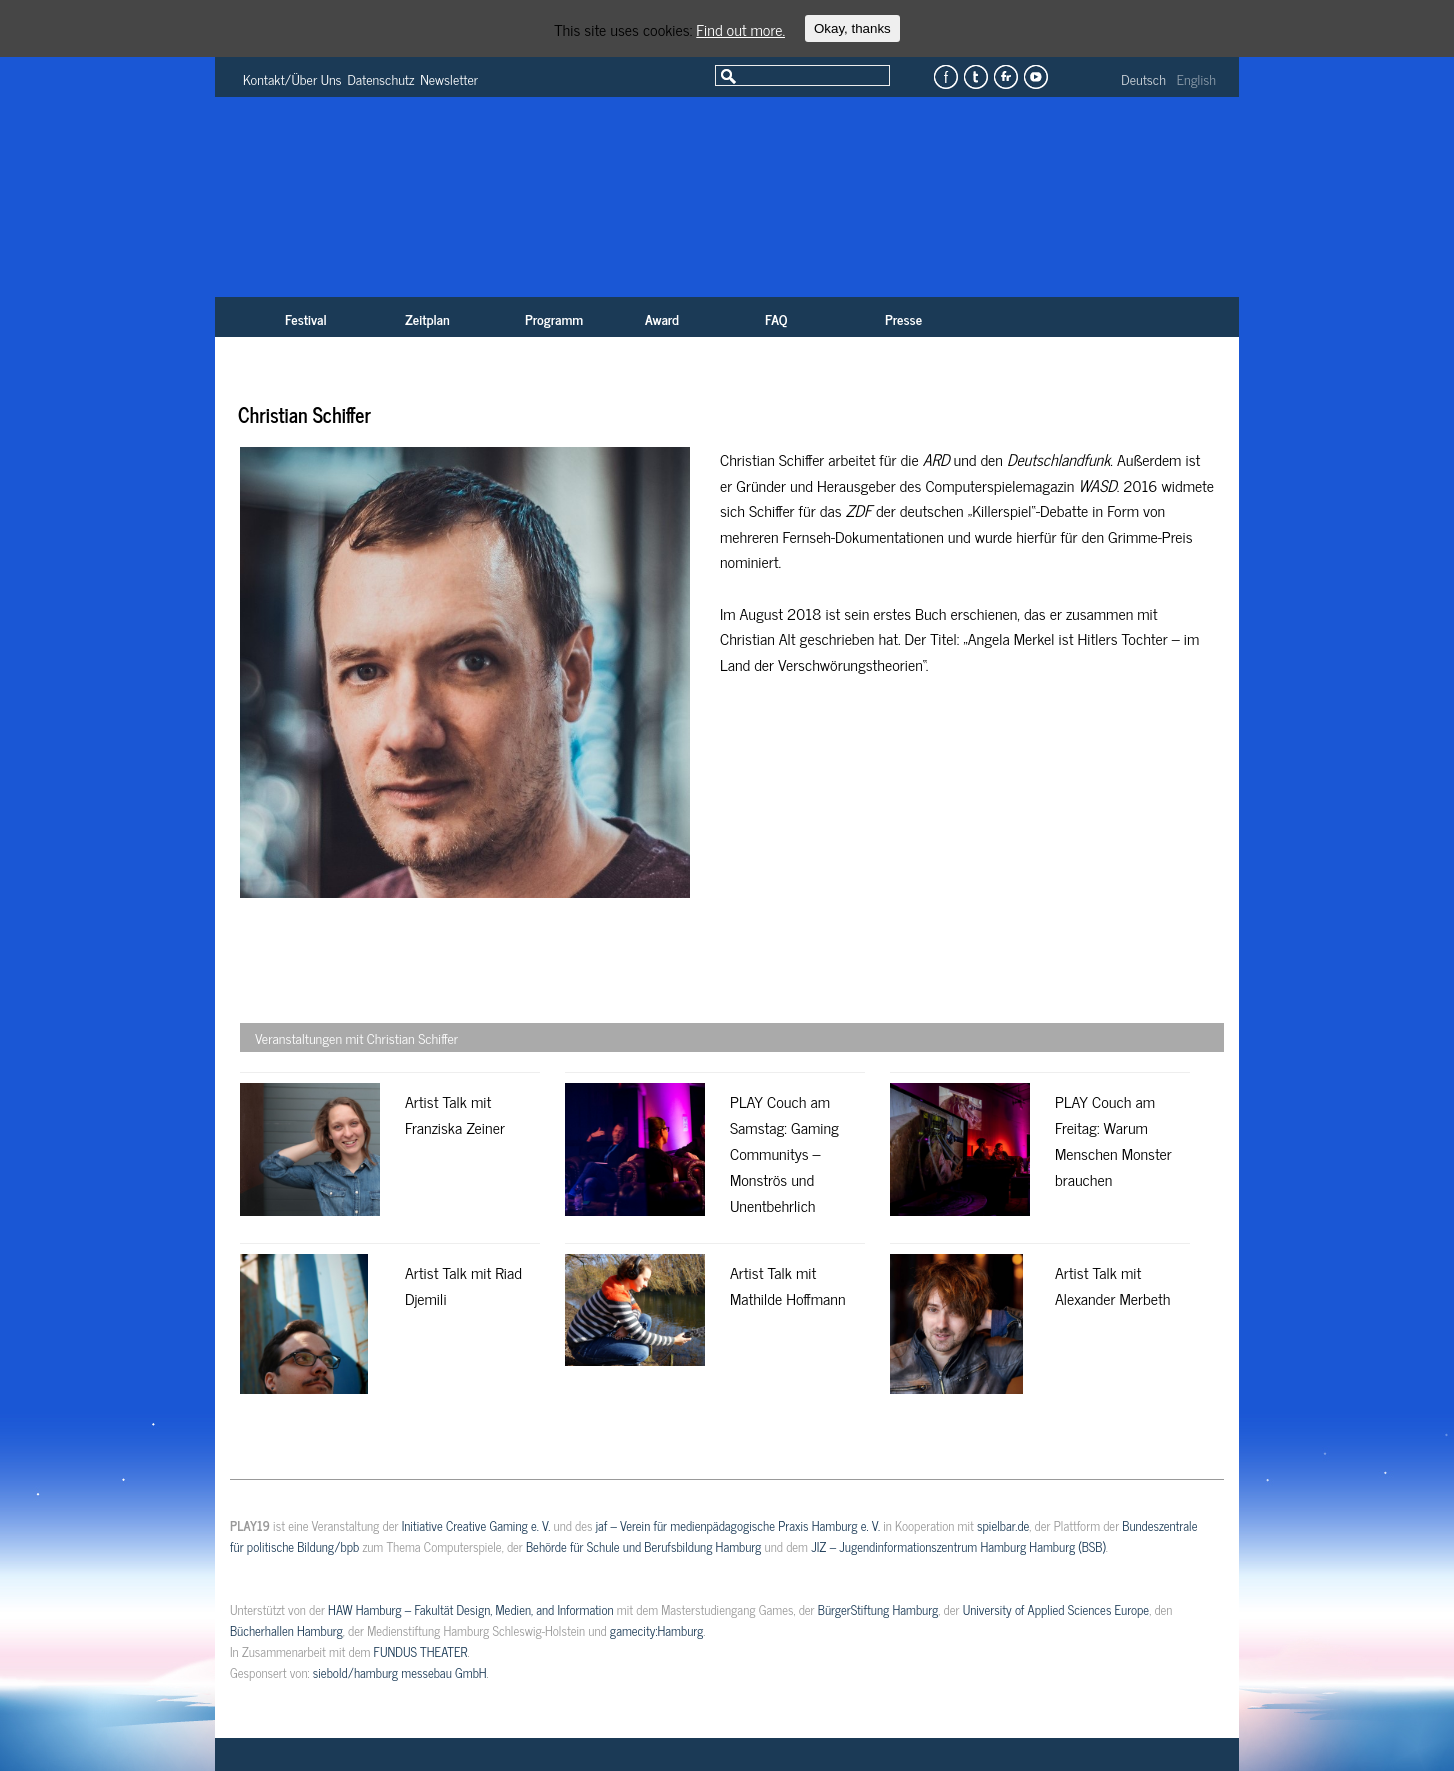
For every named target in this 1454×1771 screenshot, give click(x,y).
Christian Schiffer (304, 414)
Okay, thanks (852, 28)
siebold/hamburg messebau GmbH (400, 1672)
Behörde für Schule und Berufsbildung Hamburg (643, 1546)
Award (662, 318)
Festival (306, 318)
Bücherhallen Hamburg (286, 1630)
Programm (554, 318)
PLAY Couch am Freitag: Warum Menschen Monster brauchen (1113, 1140)
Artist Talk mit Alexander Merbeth (1112, 1285)
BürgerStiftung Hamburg (878, 1609)
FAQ (776, 318)
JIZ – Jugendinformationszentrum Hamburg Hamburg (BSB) (958, 1546)
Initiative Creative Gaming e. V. (476, 1525)
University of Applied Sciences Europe (1056, 1609)
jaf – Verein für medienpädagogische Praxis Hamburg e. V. (738, 1525)
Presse (903, 318)
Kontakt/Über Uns (292, 78)
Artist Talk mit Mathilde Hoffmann (787, 1285)
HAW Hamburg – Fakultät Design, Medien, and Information (471, 1609)
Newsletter (449, 78)
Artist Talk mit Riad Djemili (463, 1285)
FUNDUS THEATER (421, 1651)
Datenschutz (381, 78)
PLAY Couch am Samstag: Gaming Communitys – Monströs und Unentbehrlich (784, 1153)
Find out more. (740, 29)
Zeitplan (427, 318)
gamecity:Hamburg (656, 1630)
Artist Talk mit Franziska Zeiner (455, 1114)
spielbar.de (1003, 1525)
